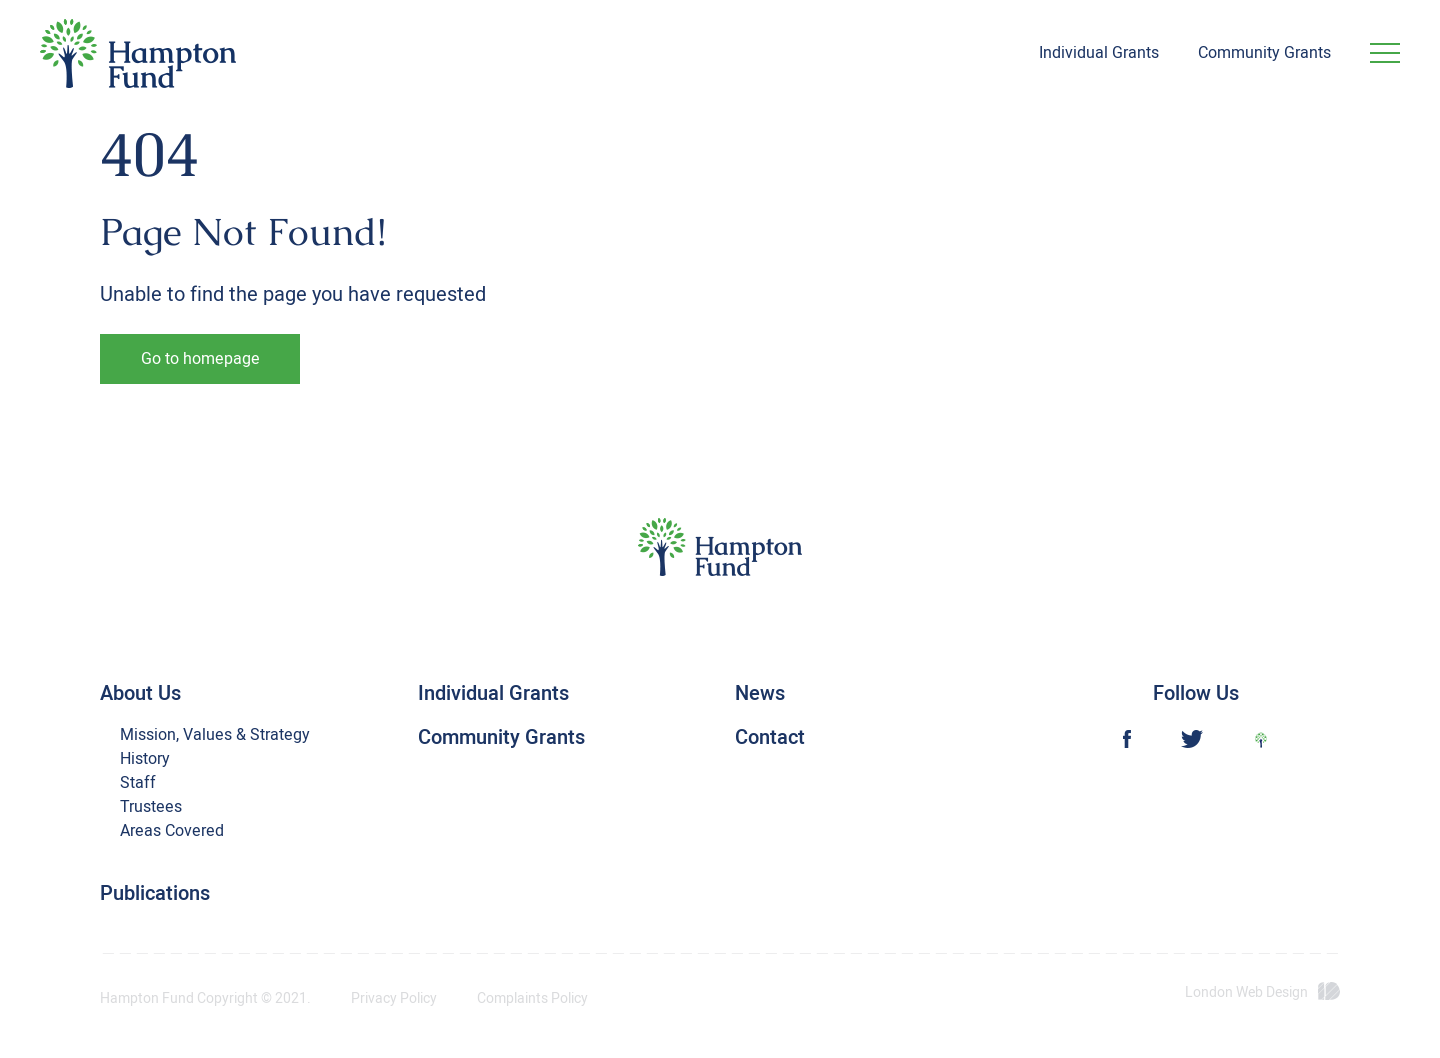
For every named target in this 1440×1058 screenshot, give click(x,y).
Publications (155, 893)
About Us (140, 693)
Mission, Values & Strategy (215, 735)
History (145, 759)
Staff (138, 783)
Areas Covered (172, 831)
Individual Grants (1099, 53)
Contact (770, 737)
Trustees (151, 807)
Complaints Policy (532, 999)
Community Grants (1264, 53)
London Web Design (1246, 993)
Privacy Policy (394, 999)
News (760, 693)
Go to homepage (200, 359)
